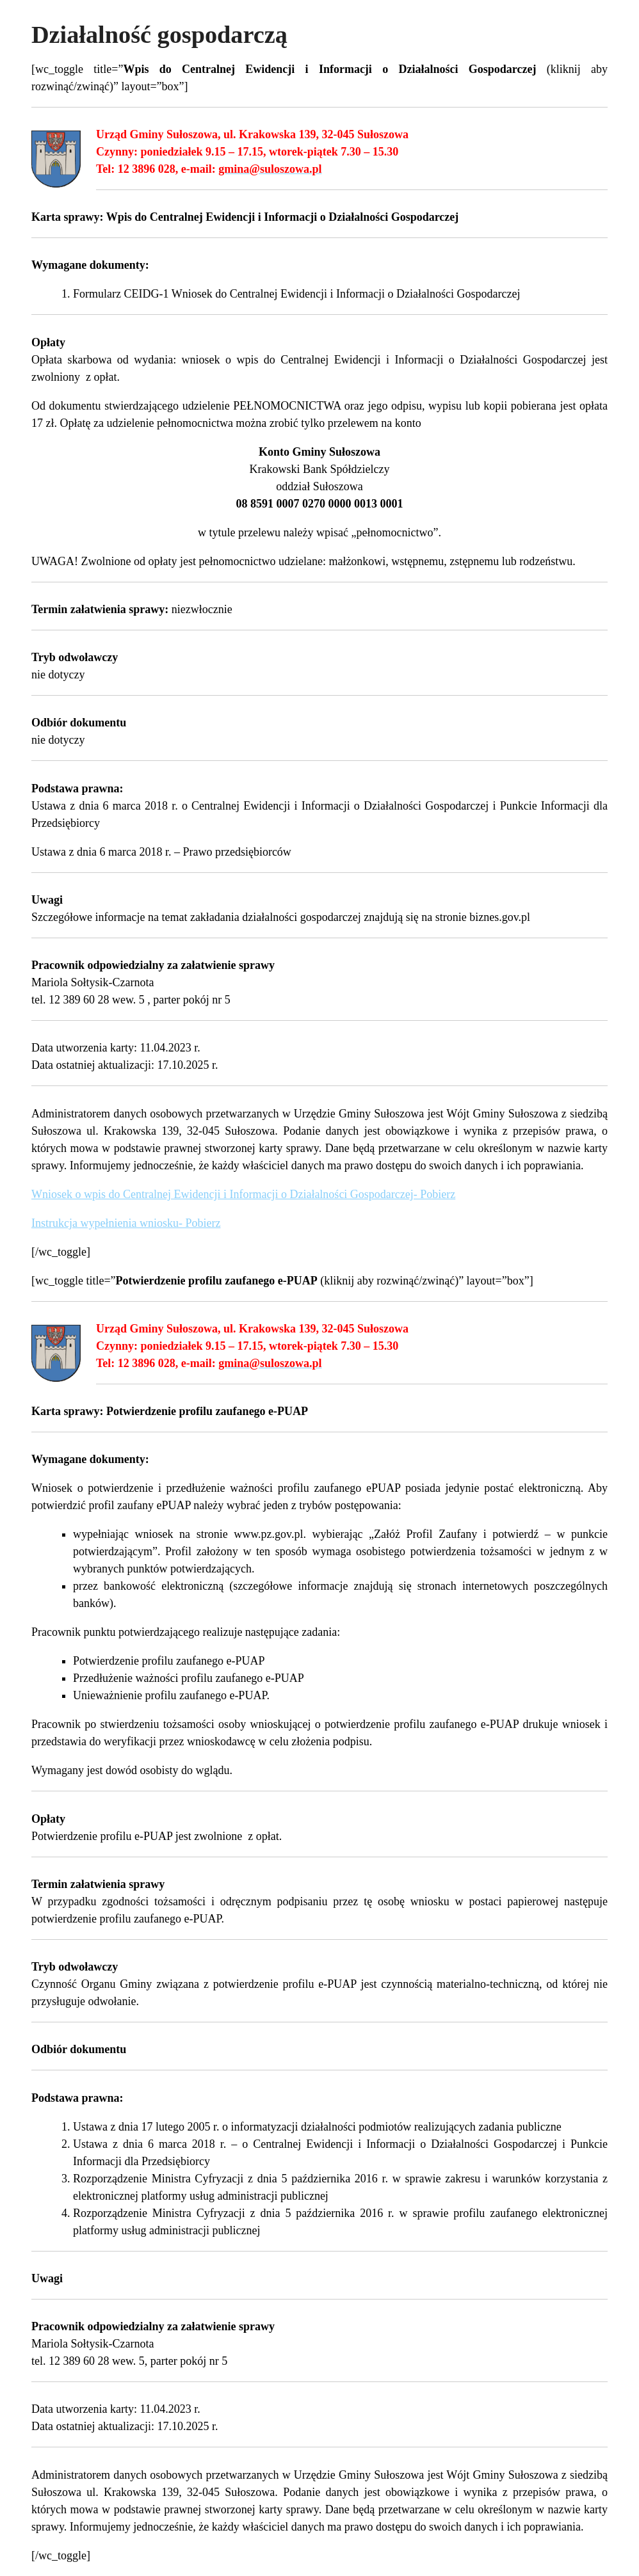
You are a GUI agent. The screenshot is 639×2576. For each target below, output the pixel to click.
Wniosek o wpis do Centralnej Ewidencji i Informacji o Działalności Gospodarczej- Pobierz (243, 1194)
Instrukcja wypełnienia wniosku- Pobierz (125, 1223)
